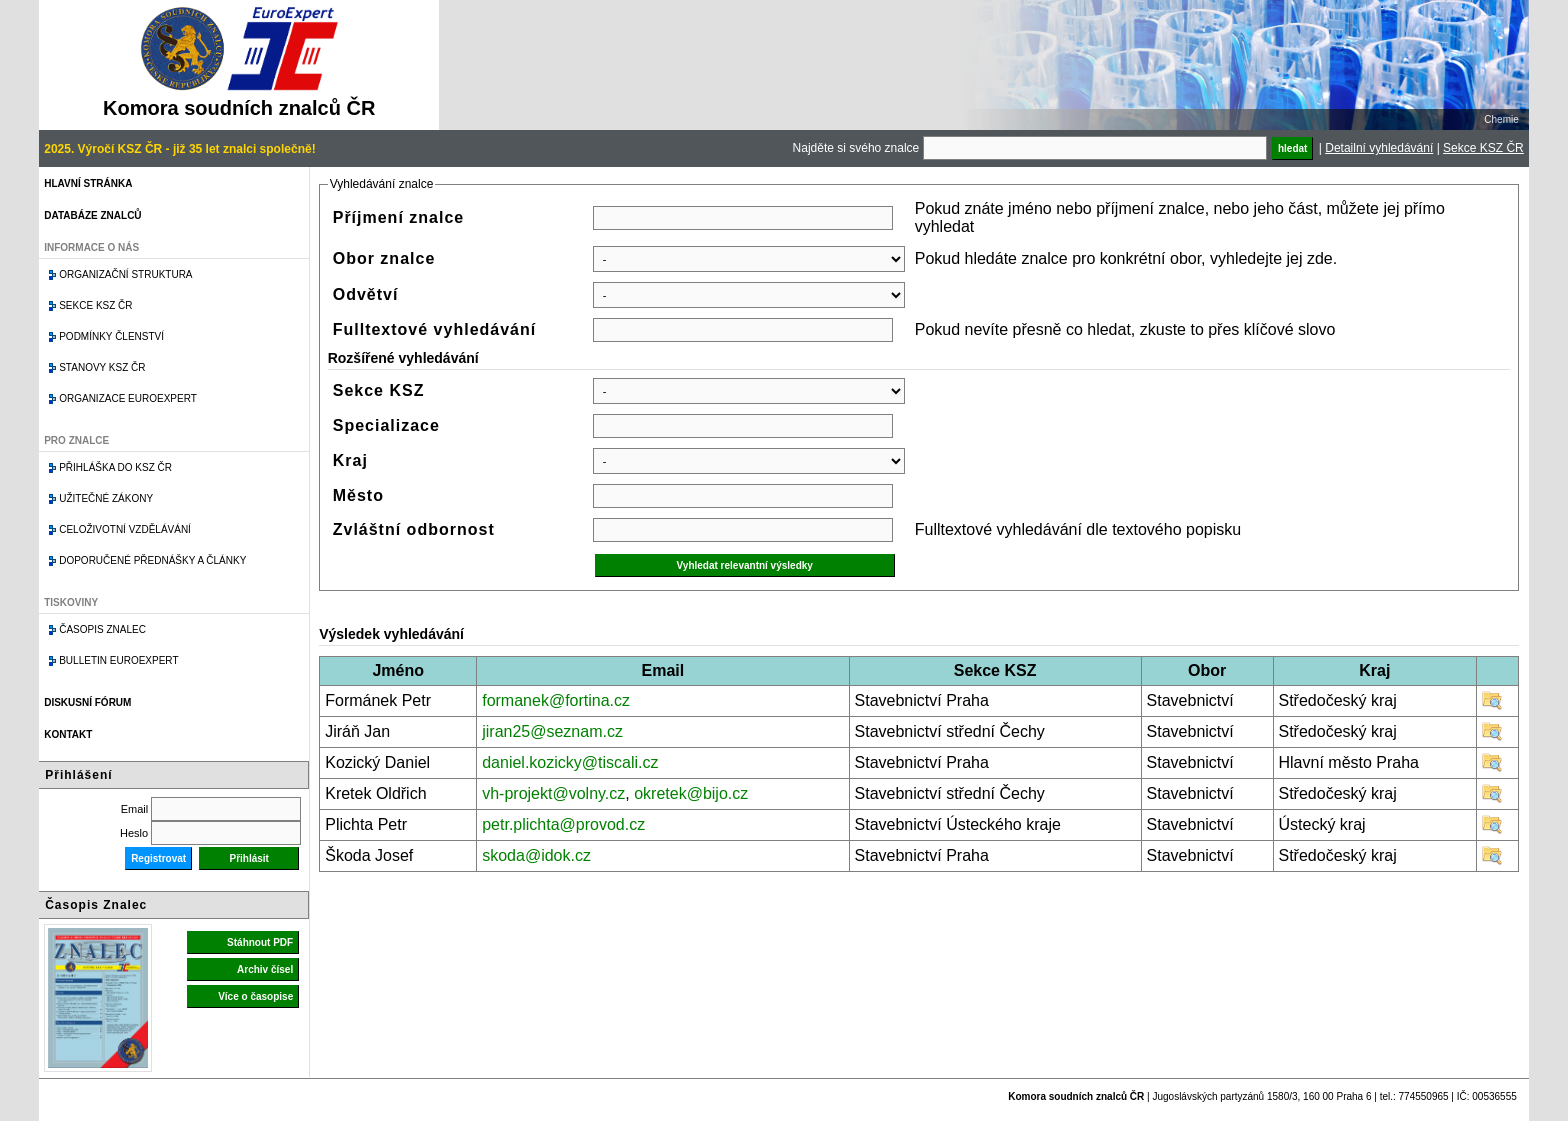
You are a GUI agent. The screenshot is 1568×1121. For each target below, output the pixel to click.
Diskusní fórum (87, 702)
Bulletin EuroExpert (118, 660)
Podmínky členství (111, 336)
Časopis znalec (102, 629)
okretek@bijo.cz (691, 793)
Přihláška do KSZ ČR (115, 467)
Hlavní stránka (88, 183)
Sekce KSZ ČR (1483, 148)
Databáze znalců (92, 215)
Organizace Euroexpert (128, 398)
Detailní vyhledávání (1379, 148)
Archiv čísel (265, 969)
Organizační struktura (125, 274)
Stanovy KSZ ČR (102, 367)
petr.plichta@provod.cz (563, 824)
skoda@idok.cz (536, 855)
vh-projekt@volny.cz (553, 793)
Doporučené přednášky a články (152, 560)
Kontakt (68, 734)
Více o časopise (255, 996)
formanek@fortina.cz (556, 700)
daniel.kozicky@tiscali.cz (570, 762)
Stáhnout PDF (260, 942)
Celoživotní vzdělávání (125, 529)
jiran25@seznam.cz (552, 731)
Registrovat (158, 858)
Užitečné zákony (106, 498)
